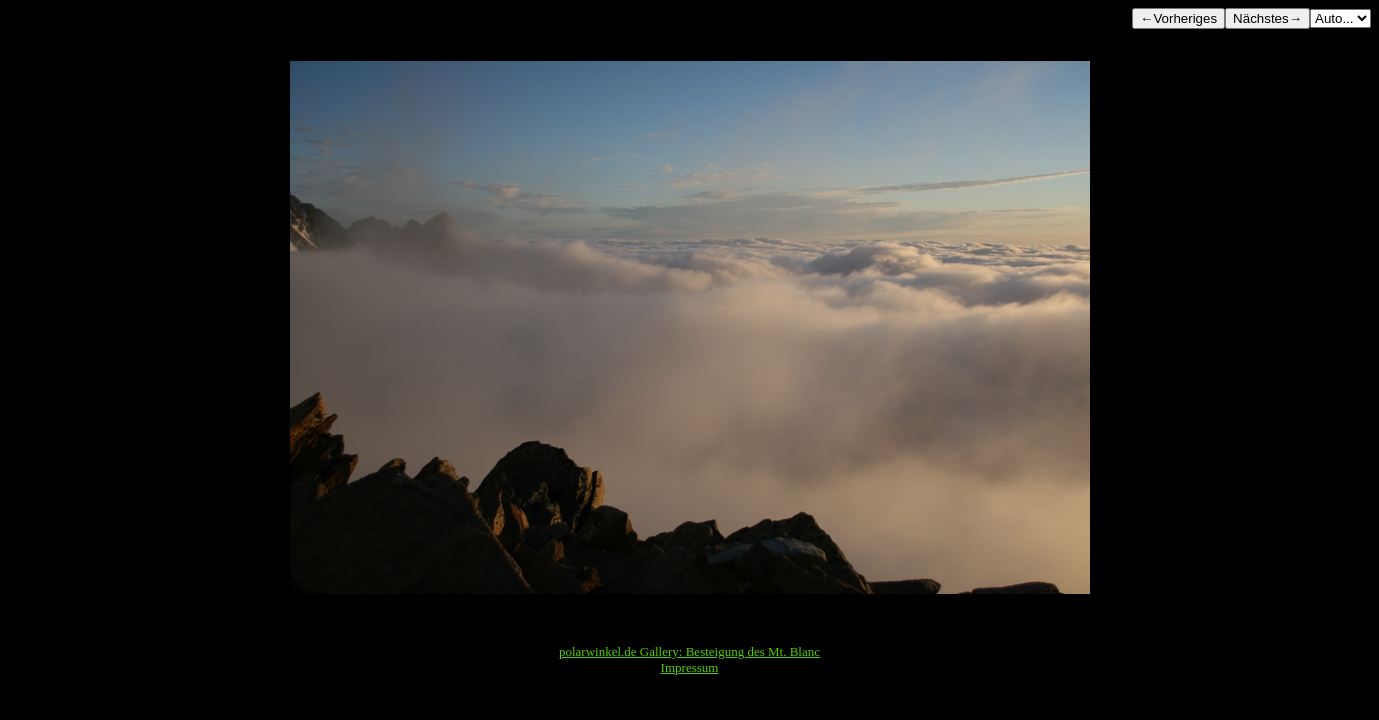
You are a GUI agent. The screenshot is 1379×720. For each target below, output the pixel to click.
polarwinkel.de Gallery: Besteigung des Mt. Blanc (689, 651)
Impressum (690, 667)
